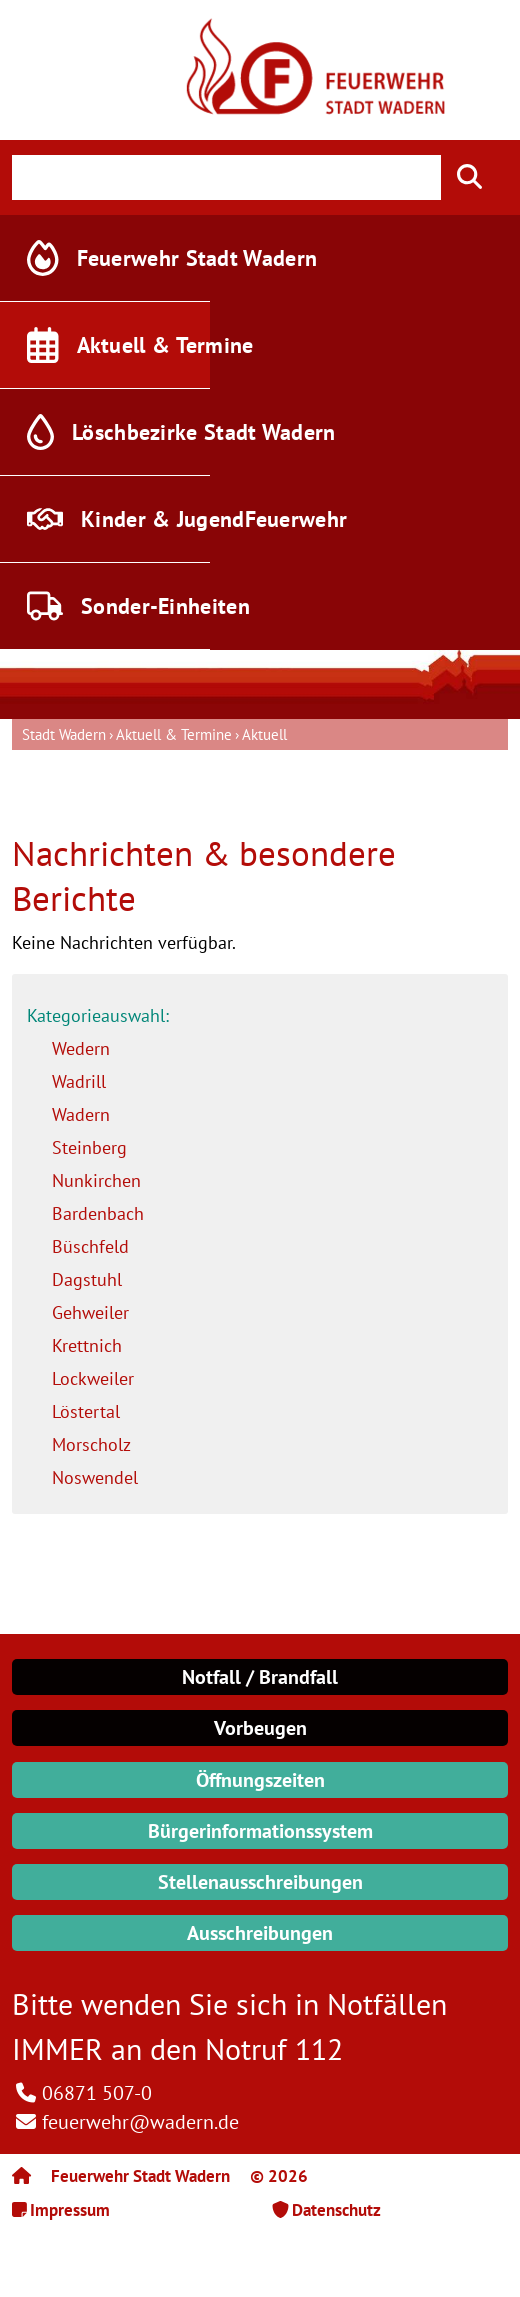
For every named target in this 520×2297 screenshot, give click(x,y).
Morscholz (91, 1444)
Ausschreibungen (260, 1933)
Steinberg (89, 1147)
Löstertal (86, 1411)
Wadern (81, 1114)
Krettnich (87, 1345)
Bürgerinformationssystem (260, 1831)
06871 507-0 (97, 2093)
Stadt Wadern (64, 734)
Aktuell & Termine (174, 734)
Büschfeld (90, 1246)
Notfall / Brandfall (260, 1677)
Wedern (81, 1048)
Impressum (70, 2210)
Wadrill (79, 1081)
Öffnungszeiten (260, 1780)
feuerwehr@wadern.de (140, 2122)
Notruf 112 (274, 2048)
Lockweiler (93, 1378)
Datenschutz (336, 2210)
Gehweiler (90, 1312)
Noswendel (95, 1477)
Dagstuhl (87, 1279)
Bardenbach (98, 1213)
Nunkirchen (96, 1180)
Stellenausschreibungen (260, 1882)
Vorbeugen (260, 1728)
